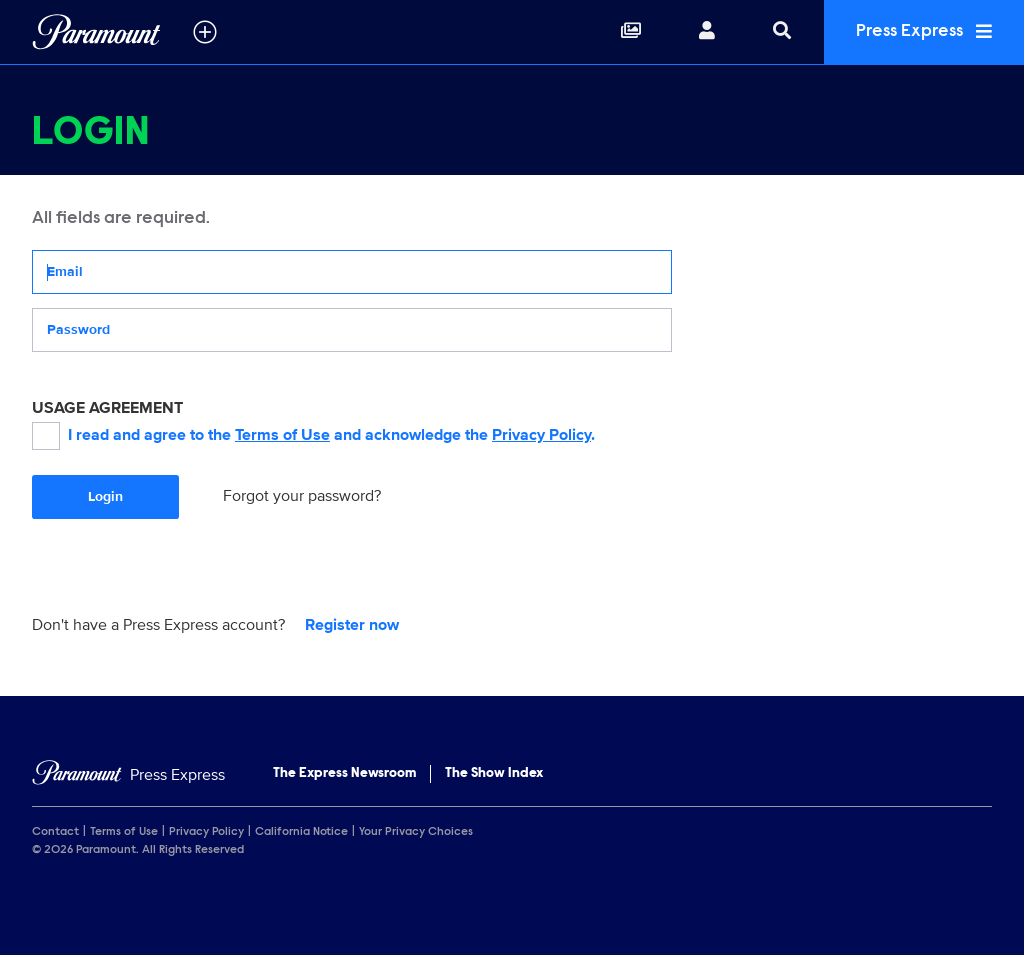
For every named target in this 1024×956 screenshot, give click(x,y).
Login (105, 496)
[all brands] (205, 32)
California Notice (301, 832)
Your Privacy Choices (416, 832)
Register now (352, 625)
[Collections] (631, 32)
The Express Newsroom (344, 774)
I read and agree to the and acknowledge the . (313, 436)
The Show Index (494, 774)
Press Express (924, 31)
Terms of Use (282, 435)
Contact (55, 832)
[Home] (128, 775)
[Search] (782, 32)
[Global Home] (96, 32)
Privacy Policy (541, 435)
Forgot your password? (302, 496)
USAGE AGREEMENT (107, 408)
